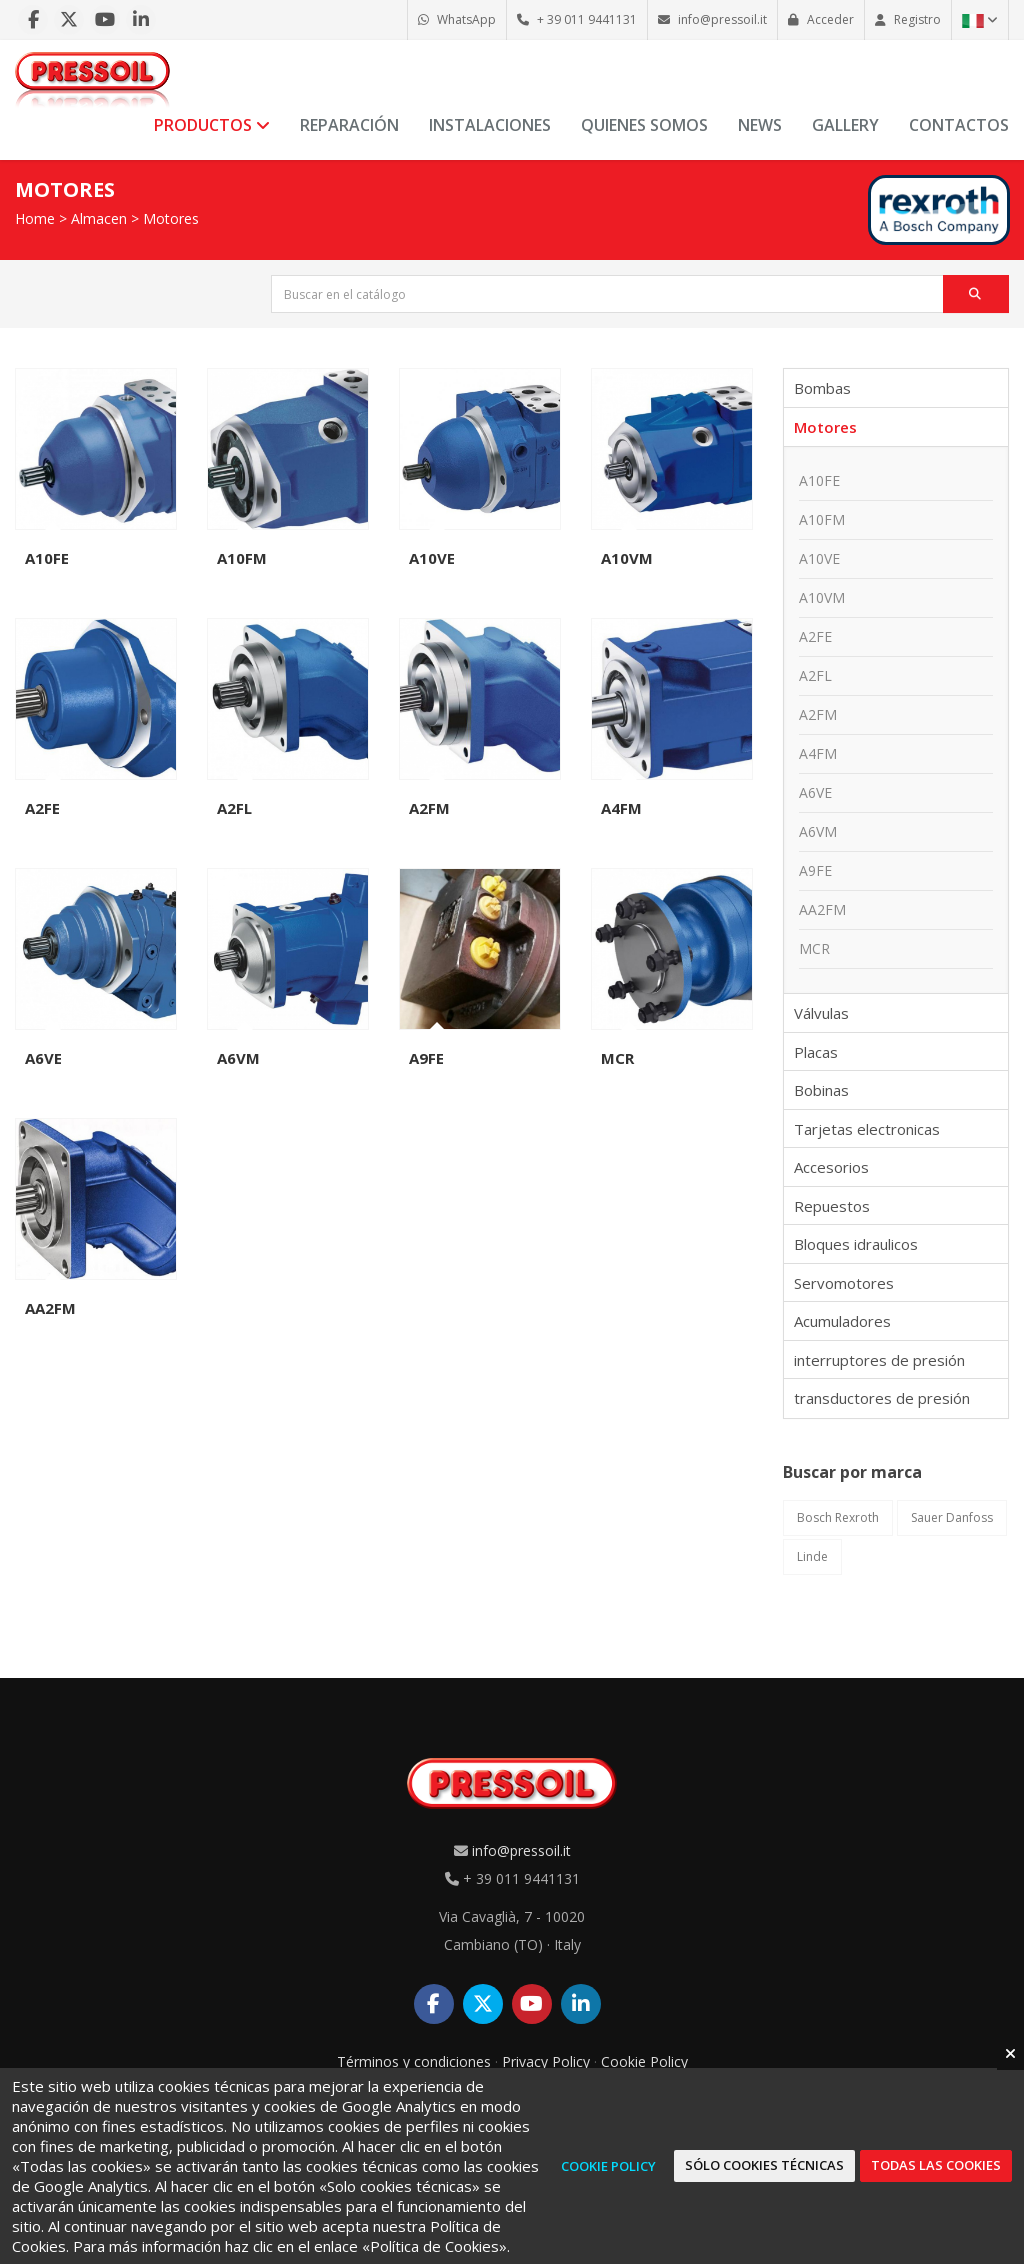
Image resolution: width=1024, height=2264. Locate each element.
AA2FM (50, 1308)
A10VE (432, 558)
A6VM (238, 1058)
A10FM (242, 558)
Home (35, 218)
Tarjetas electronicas (867, 1129)
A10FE (47, 558)
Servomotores (844, 1283)
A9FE (426, 1058)
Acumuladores (842, 1321)
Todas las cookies (936, 2165)
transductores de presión (882, 1398)
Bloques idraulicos (856, 1244)
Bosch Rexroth (838, 1517)
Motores (171, 218)
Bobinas (821, 1090)
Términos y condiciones (414, 2061)
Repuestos (832, 1206)
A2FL (234, 808)
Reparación (349, 125)
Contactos (959, 125)
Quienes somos (644, 125)
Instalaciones (490, 125)
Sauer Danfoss (952, 1517)
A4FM (621, 808)
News (760, 125)
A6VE (43, 1058)
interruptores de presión (879, 1360)
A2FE (42, 808)
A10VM (627, 558)
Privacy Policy (546, 2061)
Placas (816, 1052)
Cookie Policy (644, 2061)
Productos (212, 125)
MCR (617, 1058)
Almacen (99, 218)
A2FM (429, 808)
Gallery (845, 125)
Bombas (822, 388)
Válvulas (821, 1013)
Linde (812, 1556)
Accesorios (831, 1167)
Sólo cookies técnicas (764, 2165)
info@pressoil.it (521, 1850)
